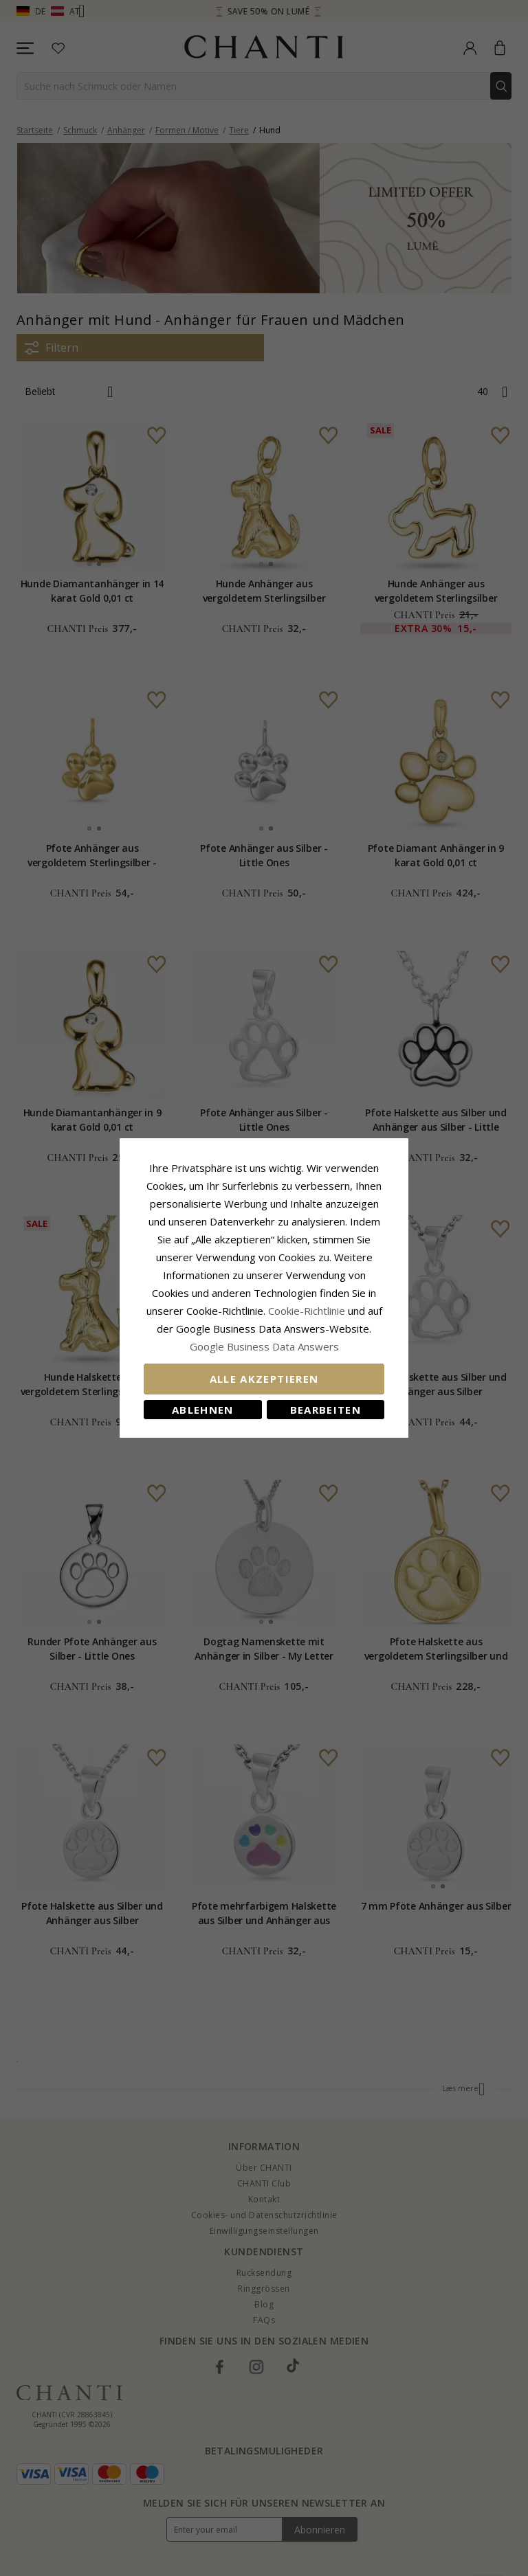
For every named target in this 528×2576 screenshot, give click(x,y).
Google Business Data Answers (264, 1346)
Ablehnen (203, 1409)
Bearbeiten (326, 1409)
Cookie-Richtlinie (306, 1311)
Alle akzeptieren (264, 1379)
